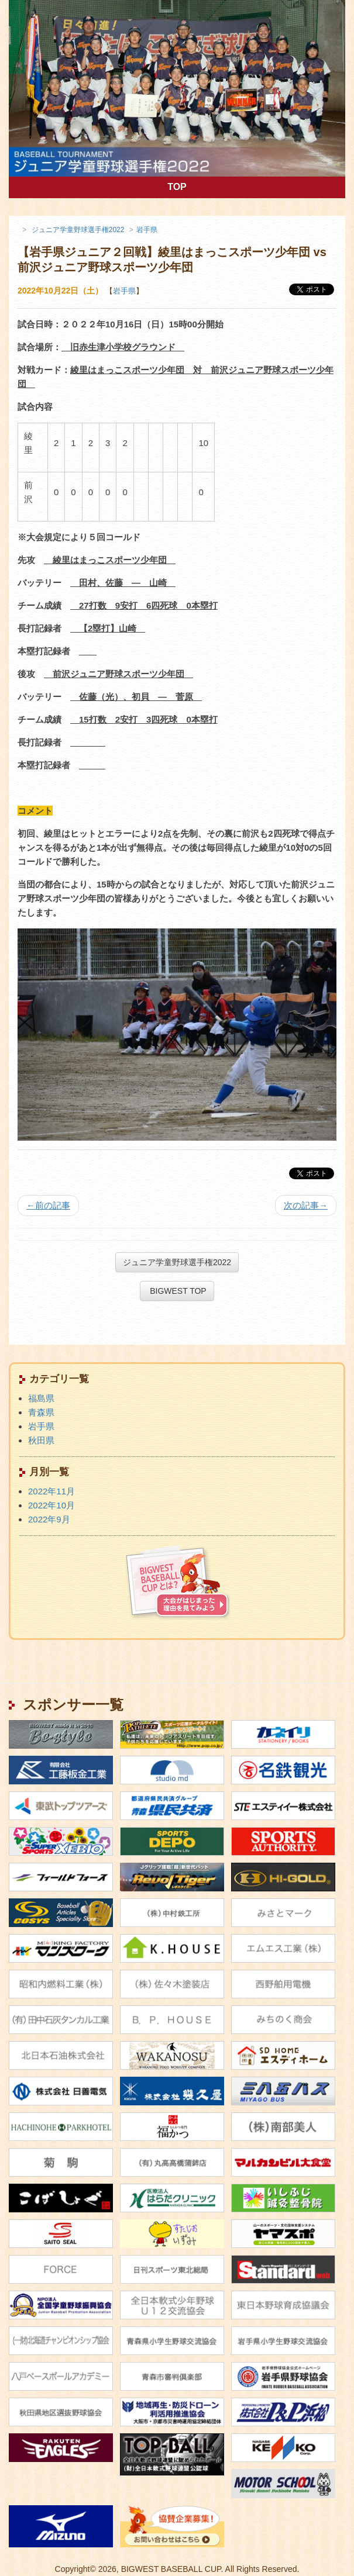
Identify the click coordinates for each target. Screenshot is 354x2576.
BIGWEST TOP (176, 1291)
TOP (229, 186)
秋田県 (41, 1440)
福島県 (41, 1398)
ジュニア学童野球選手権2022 (177, 1262)
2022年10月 (51, 1505)
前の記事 (48, 1205)
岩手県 (124, 290)
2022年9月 (49, 1519)
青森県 (41, 1412)
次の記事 (306, 1205)
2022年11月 (51, 1491)
